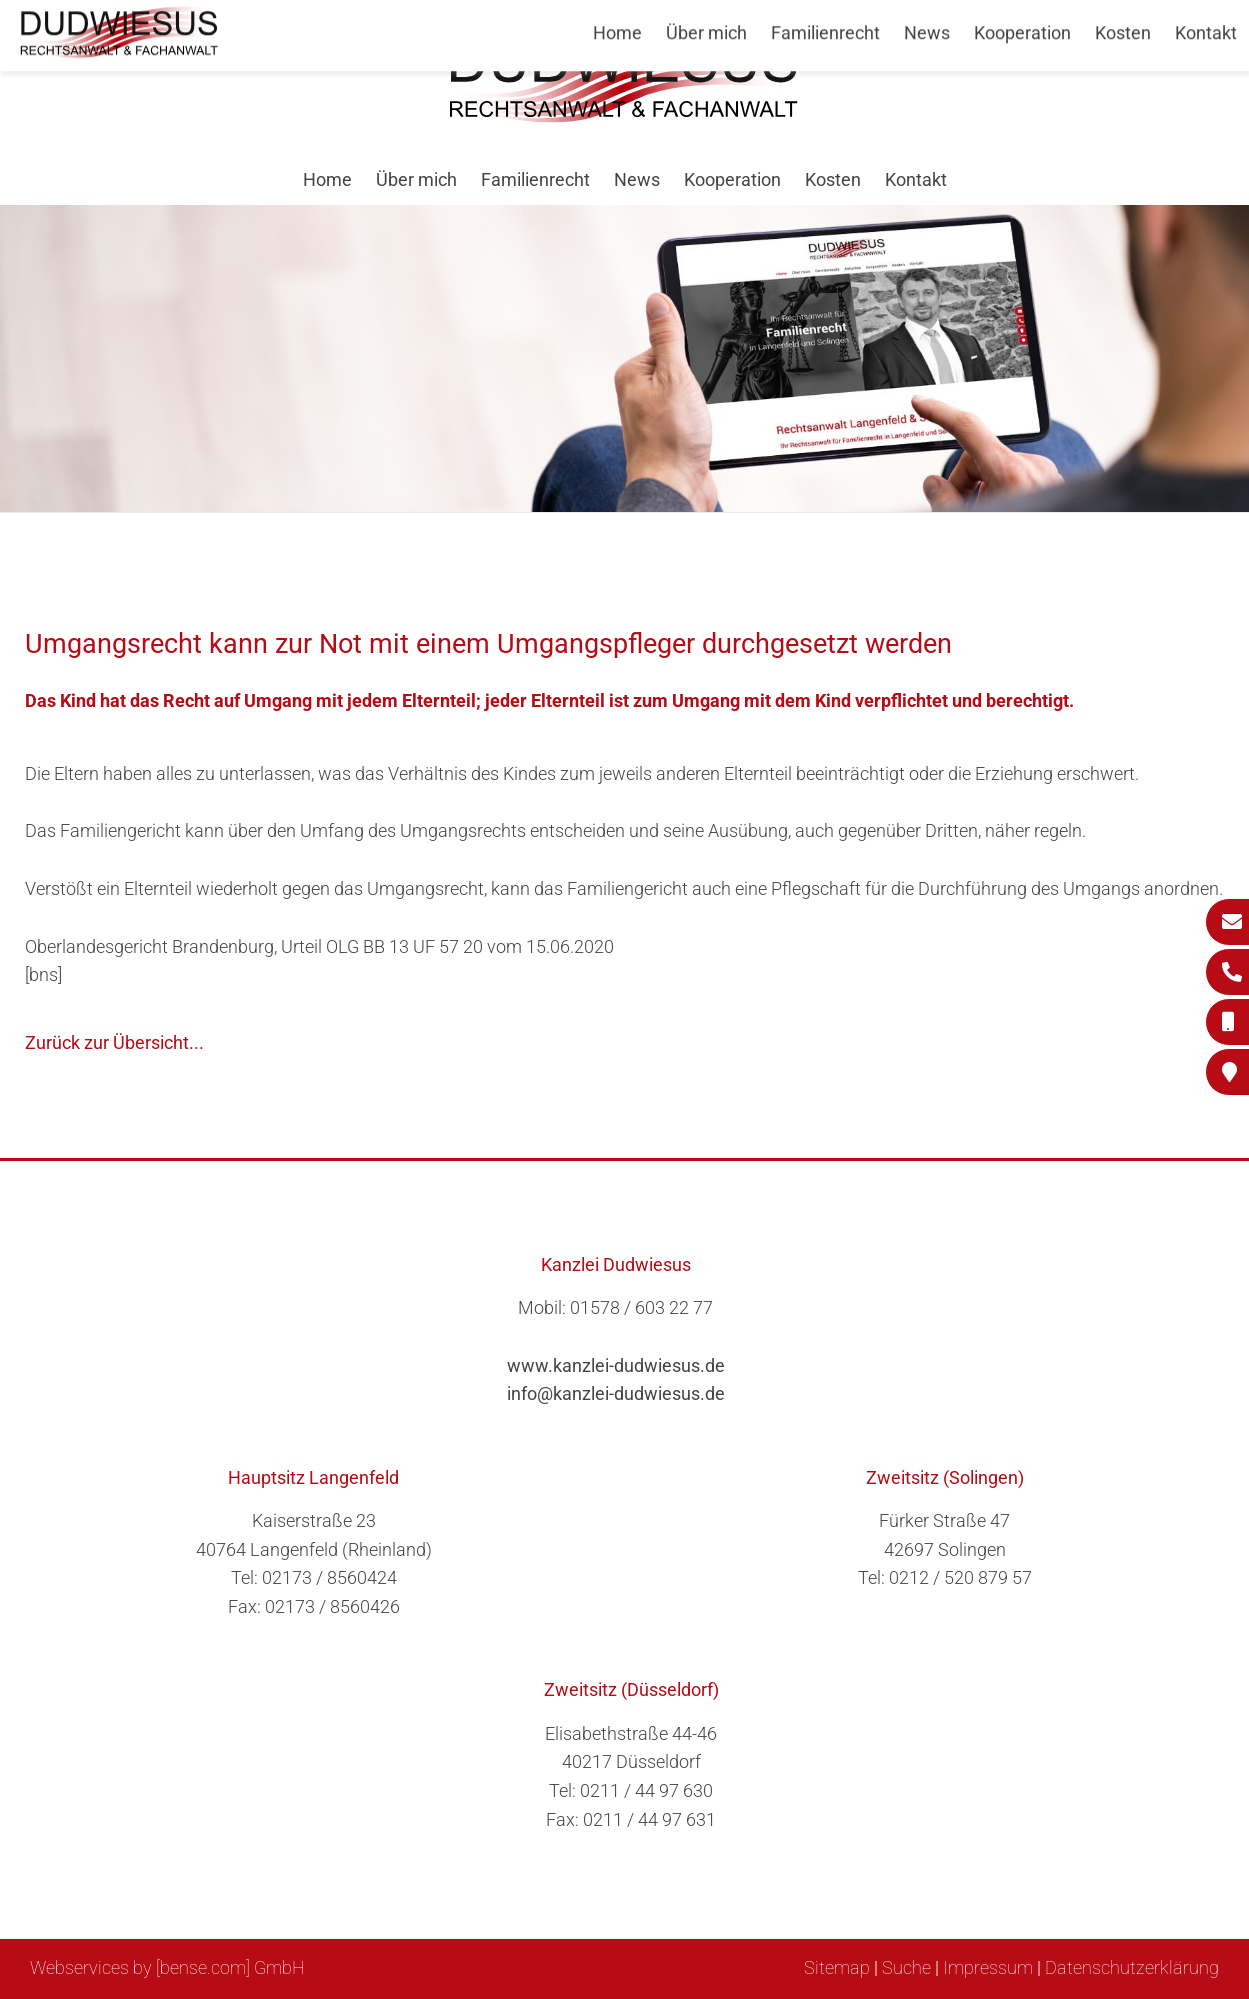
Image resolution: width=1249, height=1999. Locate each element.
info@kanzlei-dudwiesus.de (616, 1393)
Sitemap (837, 1967)
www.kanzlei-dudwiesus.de (616, 1365)
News (637, 179)
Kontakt (916, 179)
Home (327, 179)
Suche (906, 1967)
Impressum (988, 1967)
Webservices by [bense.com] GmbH (167, 1967)
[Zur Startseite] (625, 116)
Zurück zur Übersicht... (114, 1042)
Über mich (416, 179)
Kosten (833, 179)
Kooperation (732, 179)
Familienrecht (535, 179)
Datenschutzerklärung (1132, 1967)
